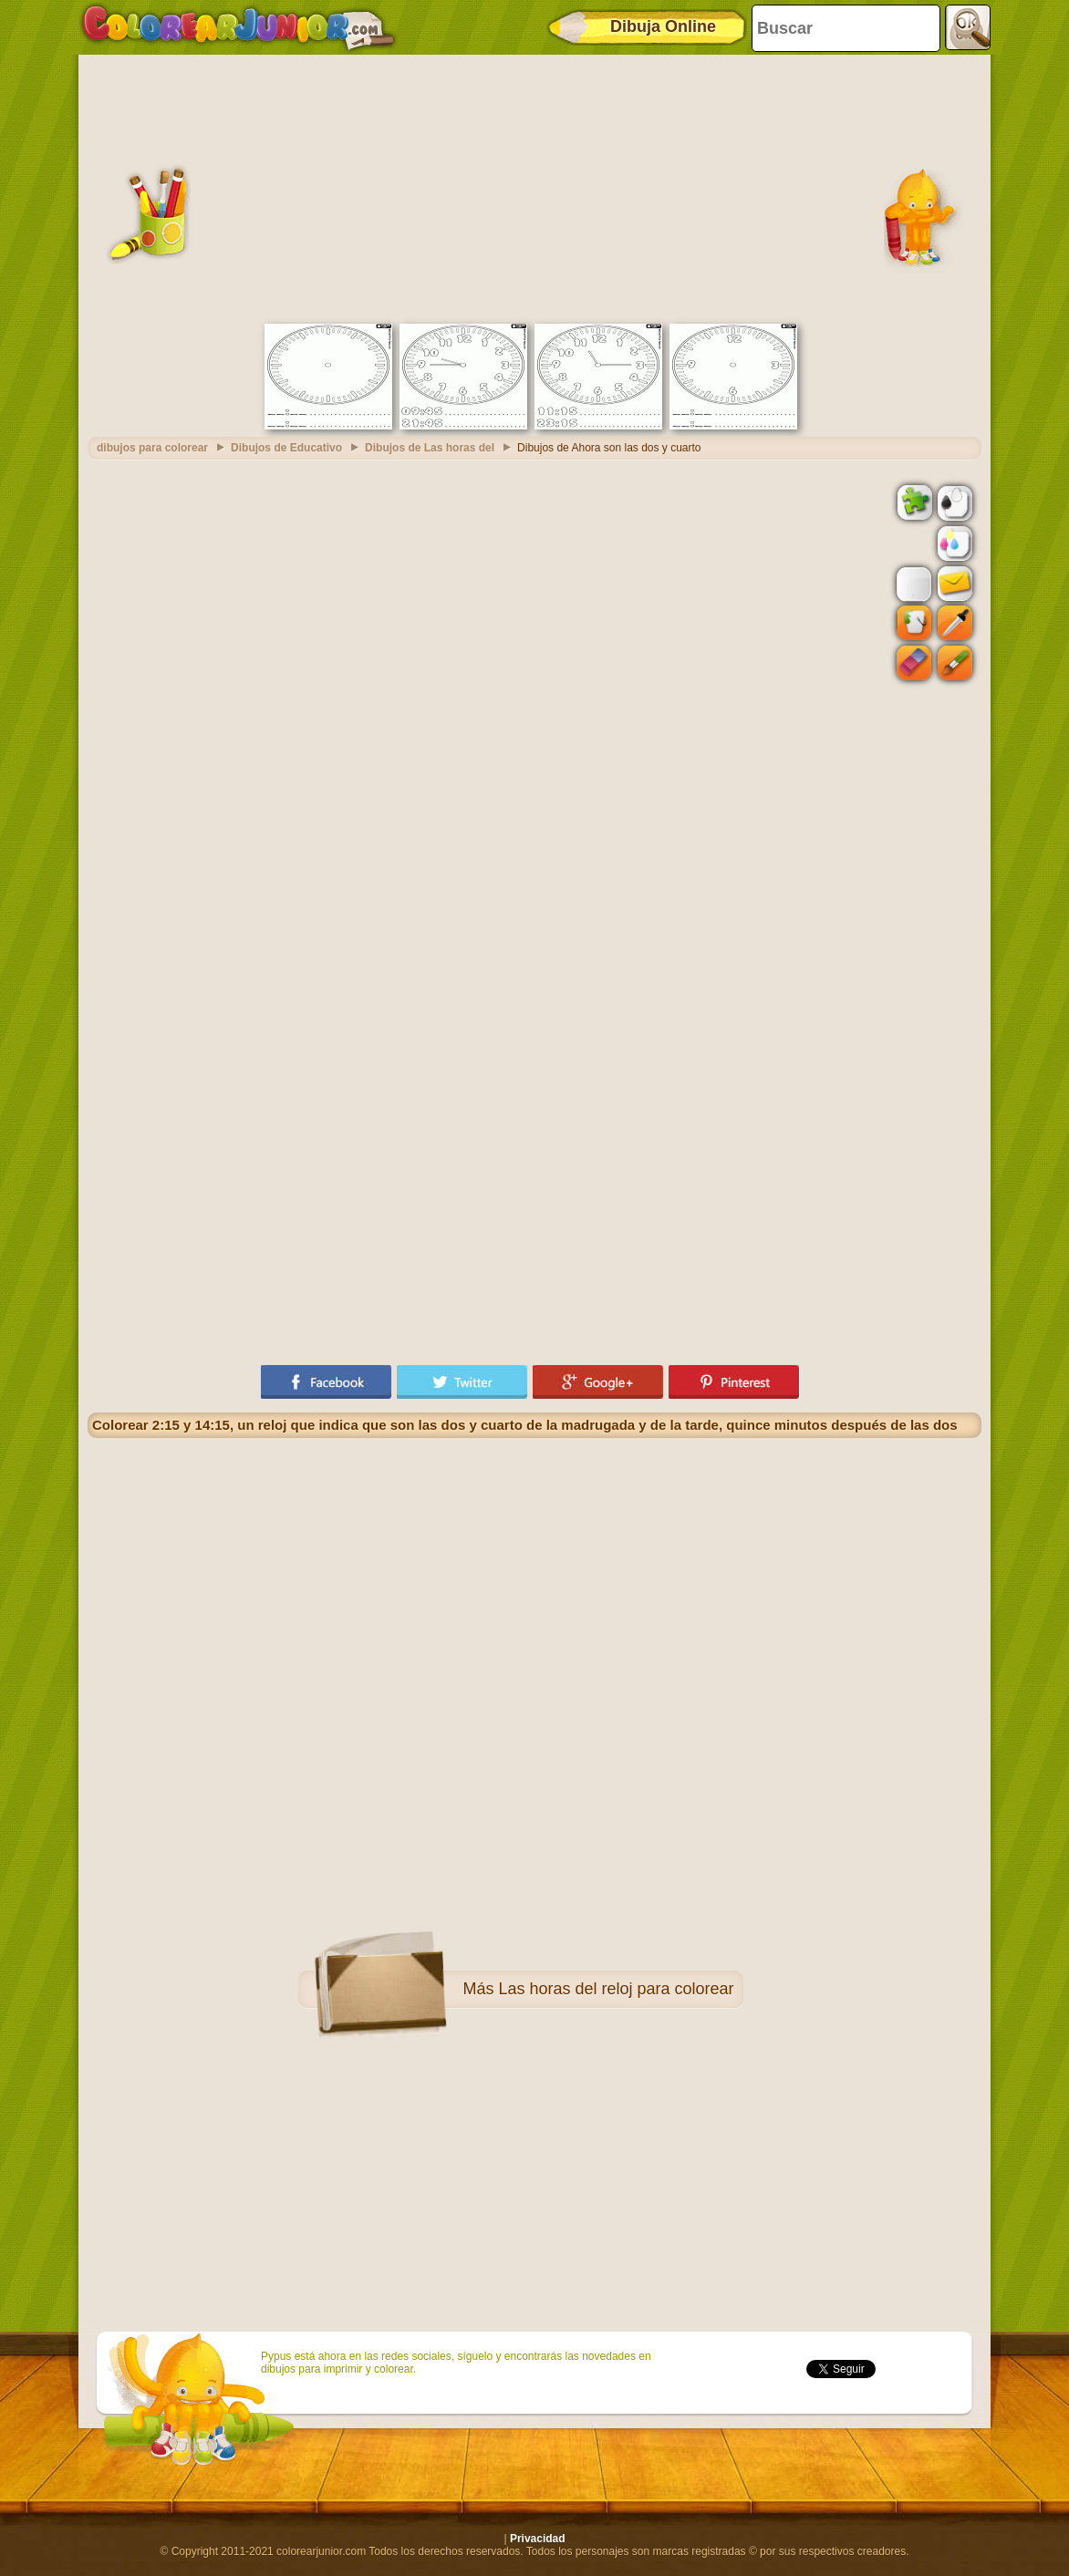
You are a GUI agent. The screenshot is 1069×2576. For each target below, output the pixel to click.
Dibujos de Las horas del (429, 447)
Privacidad (538, 2538)
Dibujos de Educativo (286, 447)
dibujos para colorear (152, 447)
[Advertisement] (534, 187)
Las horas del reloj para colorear (615, 1989)
